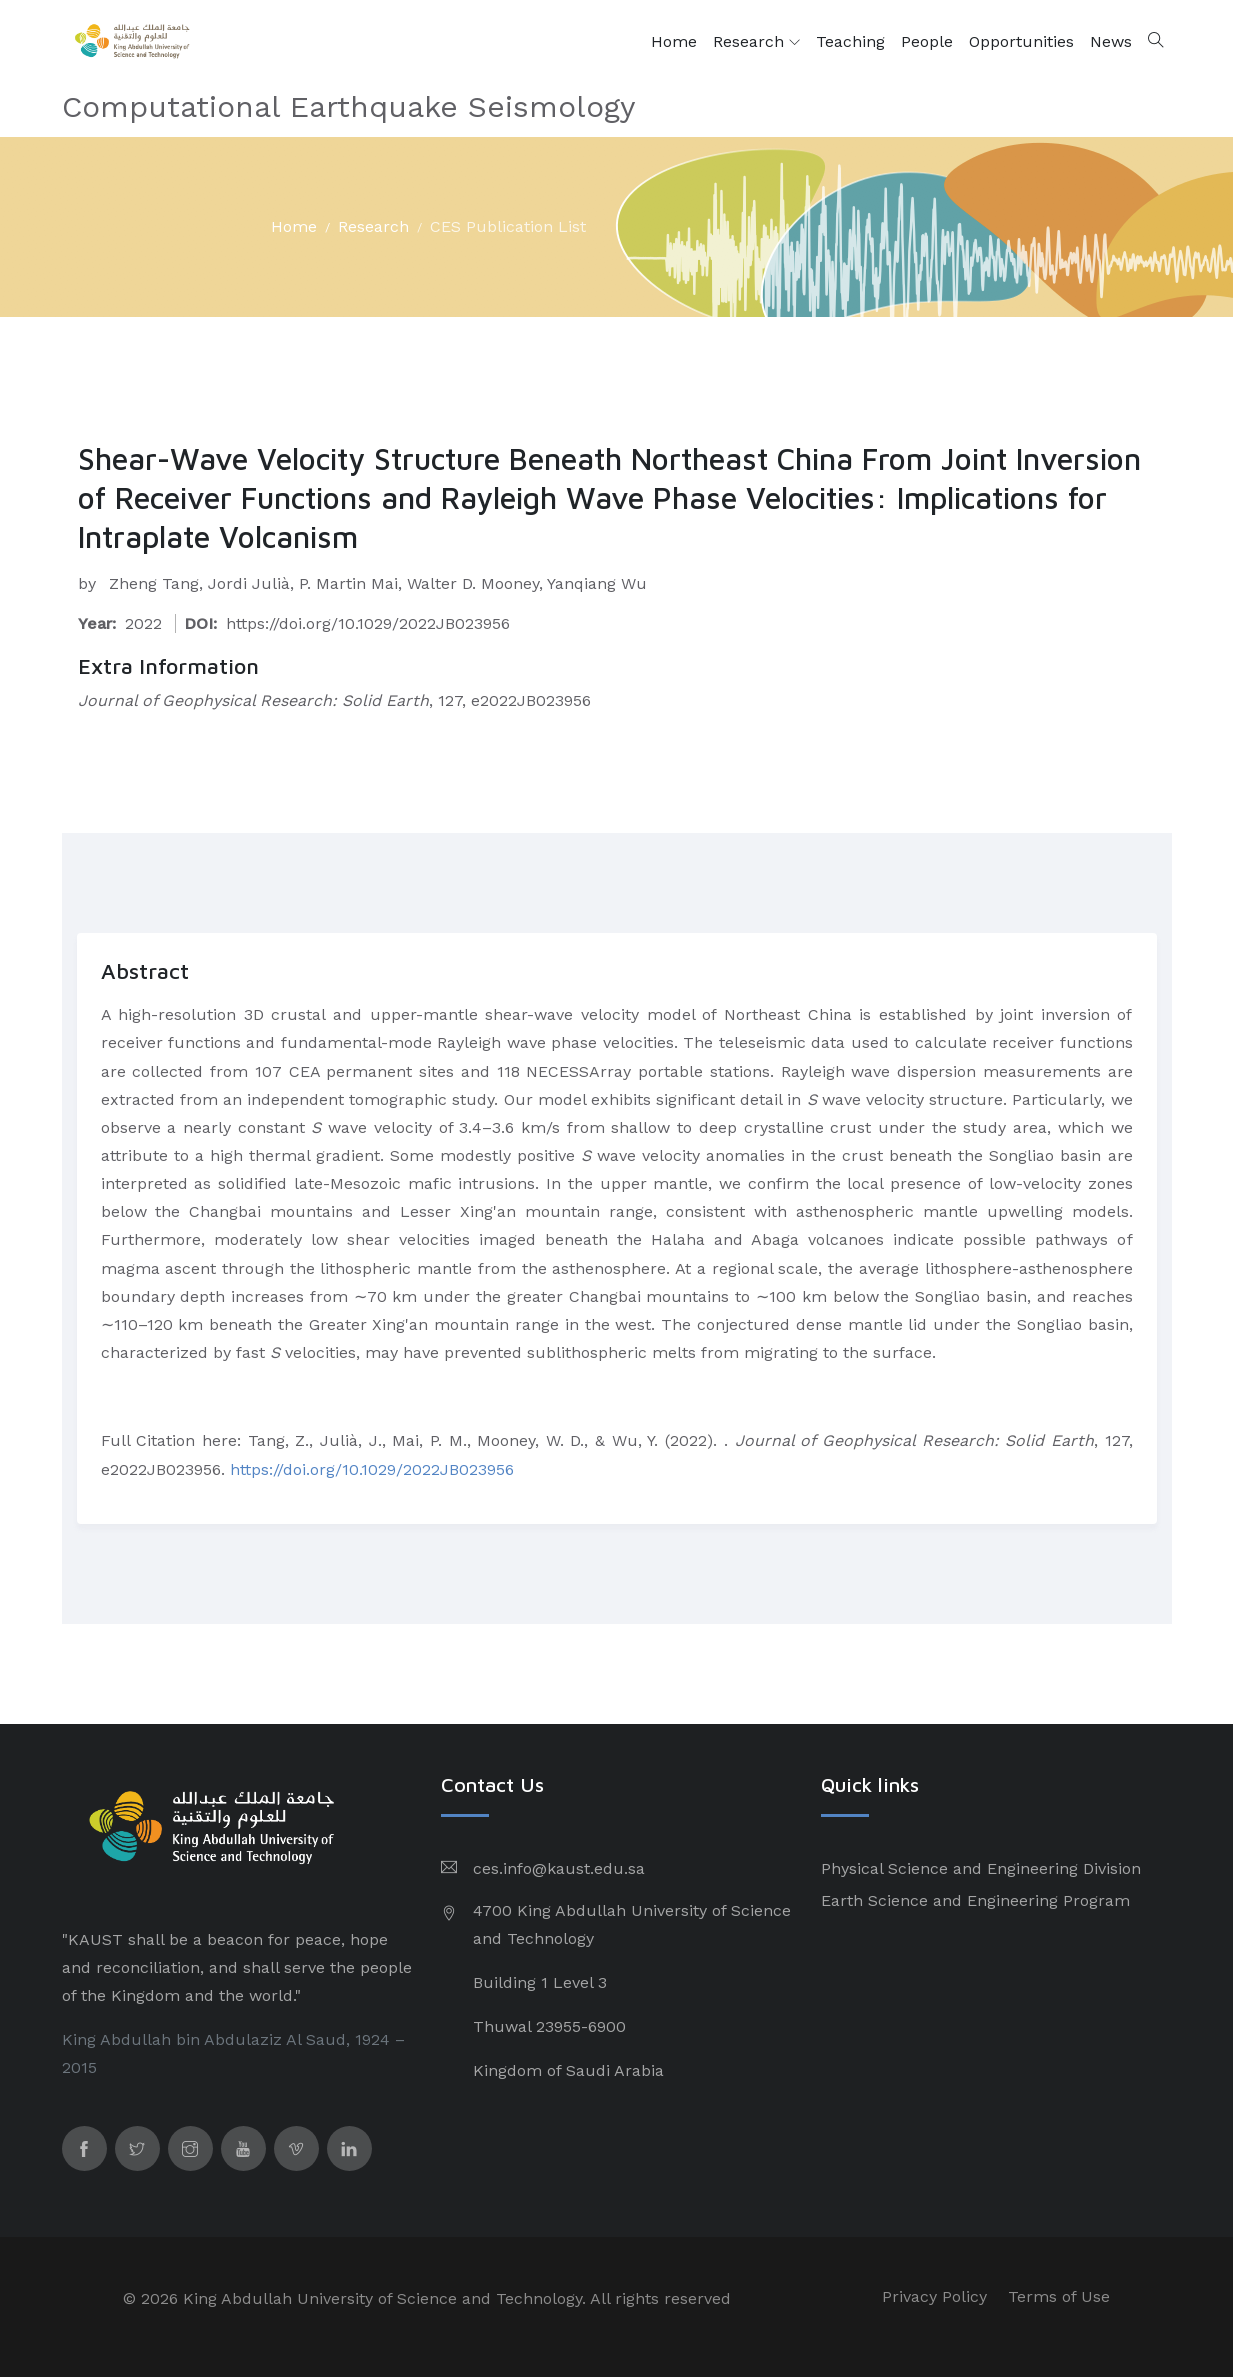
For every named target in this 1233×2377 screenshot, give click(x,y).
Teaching (850, 41)
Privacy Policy (934, 2296)
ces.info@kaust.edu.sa (559, 1868)
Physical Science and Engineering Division (981, 1868)
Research (756, 42)
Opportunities (1021, 41)
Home (674, 41)
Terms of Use (1059, 2296)
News (1111, 41)
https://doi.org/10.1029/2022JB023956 (372, 1469)
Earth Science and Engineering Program (975, 1900)
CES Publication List (508, 226)
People (927, 41)
